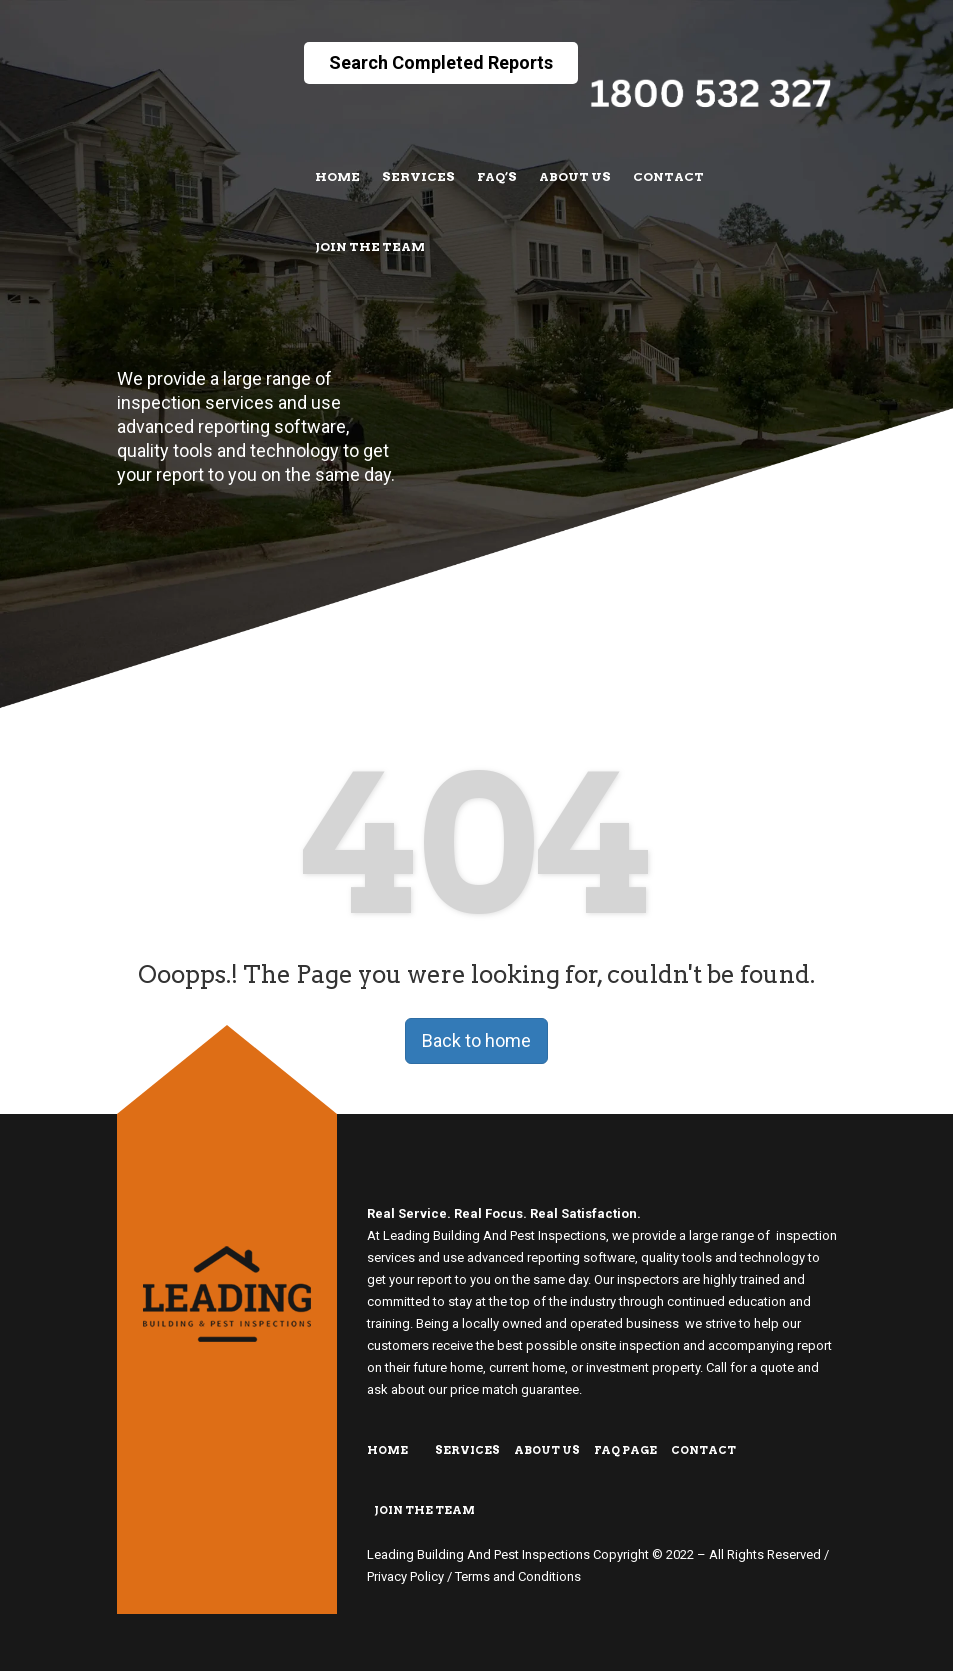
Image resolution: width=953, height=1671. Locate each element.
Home (337, 176)
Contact (668, 176)
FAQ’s (497, 176)
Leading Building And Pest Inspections (478, 1554)
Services (418, 176)
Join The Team (370, 246)
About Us (575, 176)
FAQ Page (625, 1450)
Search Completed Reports (441, 62)
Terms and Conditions (518, 1576)
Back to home (476, 1040)
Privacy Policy (405, 1576)
